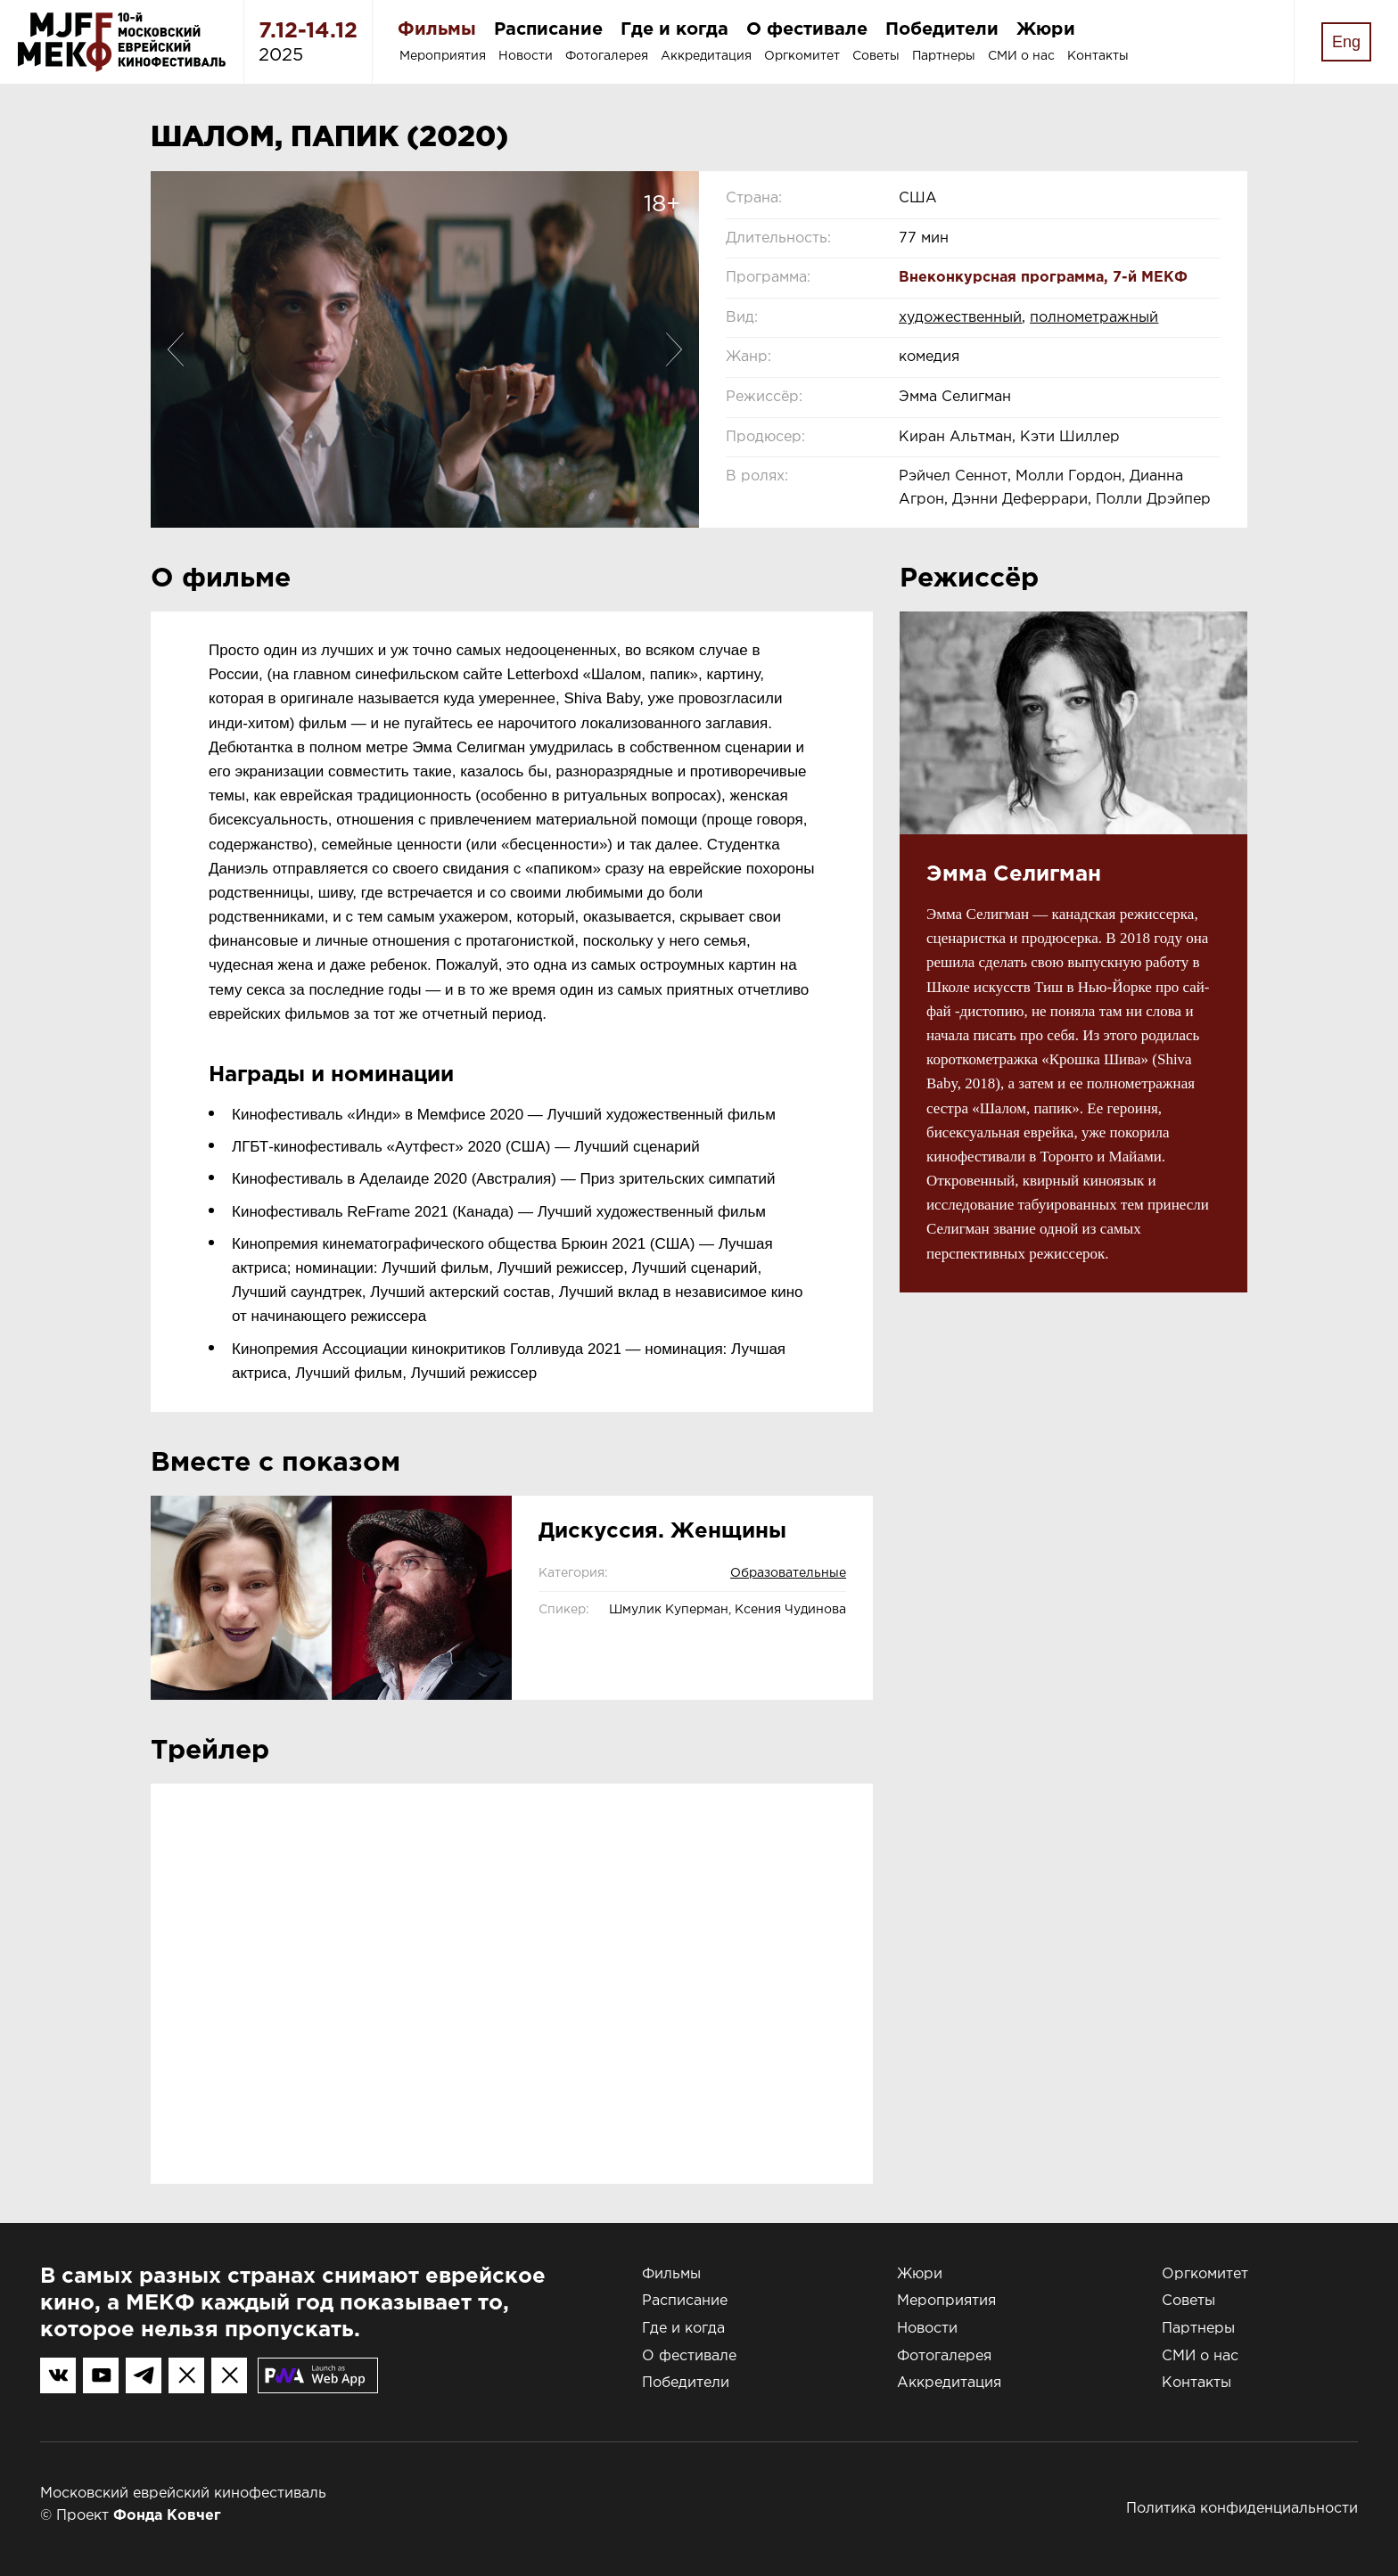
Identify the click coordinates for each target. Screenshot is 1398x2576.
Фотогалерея (606, 56)
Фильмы (437, 29)
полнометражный (1094, 317)
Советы (876, 56)
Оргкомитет (802, 56)
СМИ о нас (1021, 56)
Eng (1346, 42)
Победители (942, 29)
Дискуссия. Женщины (662, 1531)
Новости (525, 56)
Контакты (1098, 56)
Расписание (548, 29)
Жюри (1045, 29)
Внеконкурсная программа (1001, 277)
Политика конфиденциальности (1242, 2508)
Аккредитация (706, 56)
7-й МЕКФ (1150, 277)
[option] (425, 349)
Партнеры (943, 56)
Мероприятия (442, 56)
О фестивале (807, 29)
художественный (960, 317)
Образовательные (788, 1573)
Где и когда (674, 29)
